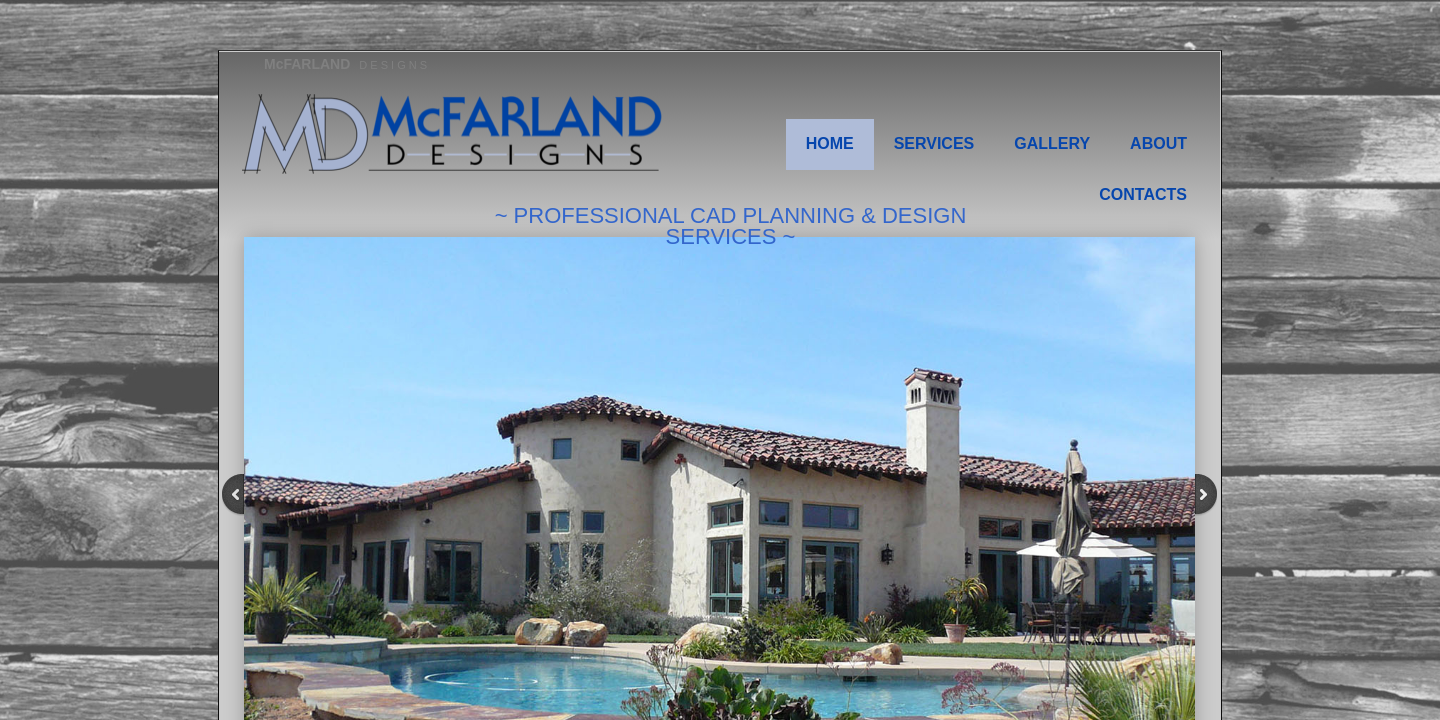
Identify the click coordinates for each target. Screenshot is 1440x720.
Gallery (1052, 143)
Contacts (1143, 194)
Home (830, 143)
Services (934, 143)
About (1158, 143)
